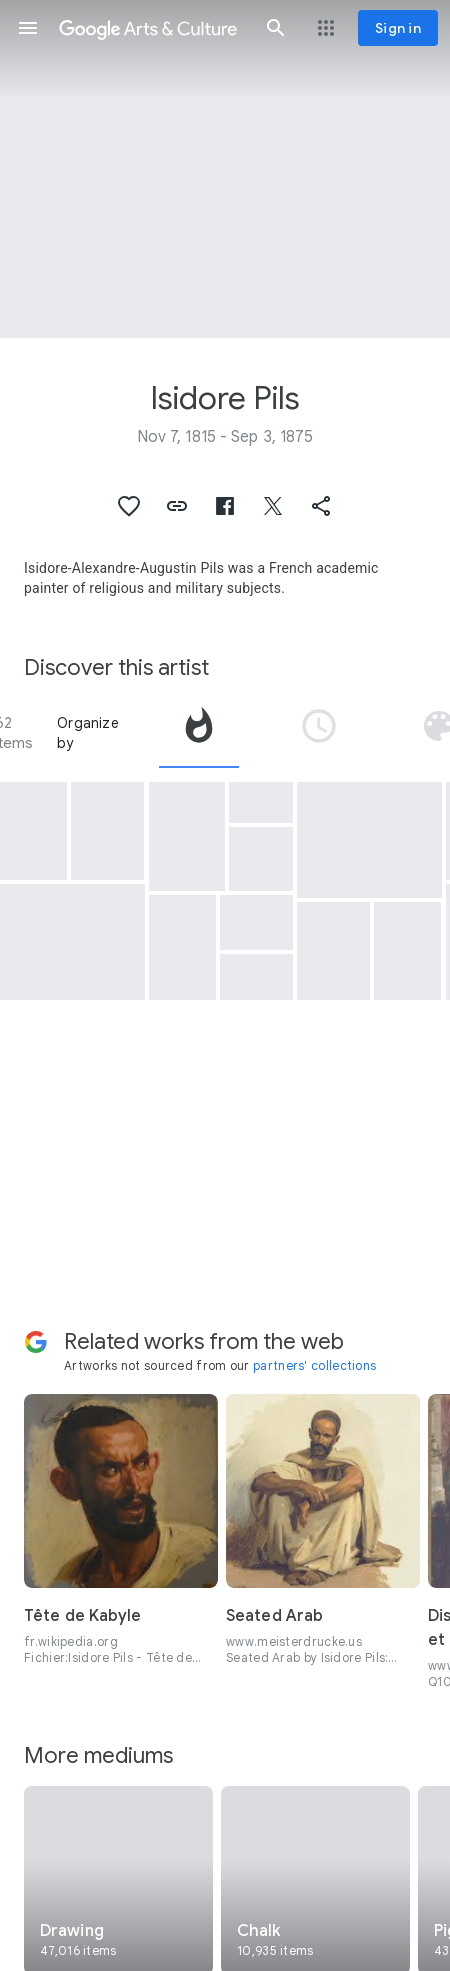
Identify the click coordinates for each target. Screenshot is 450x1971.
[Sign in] (398, 28)
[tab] (199, 733)
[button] (28, 28)
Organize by (88, 733)
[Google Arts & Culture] (152, 28)
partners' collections (314, 1365)
